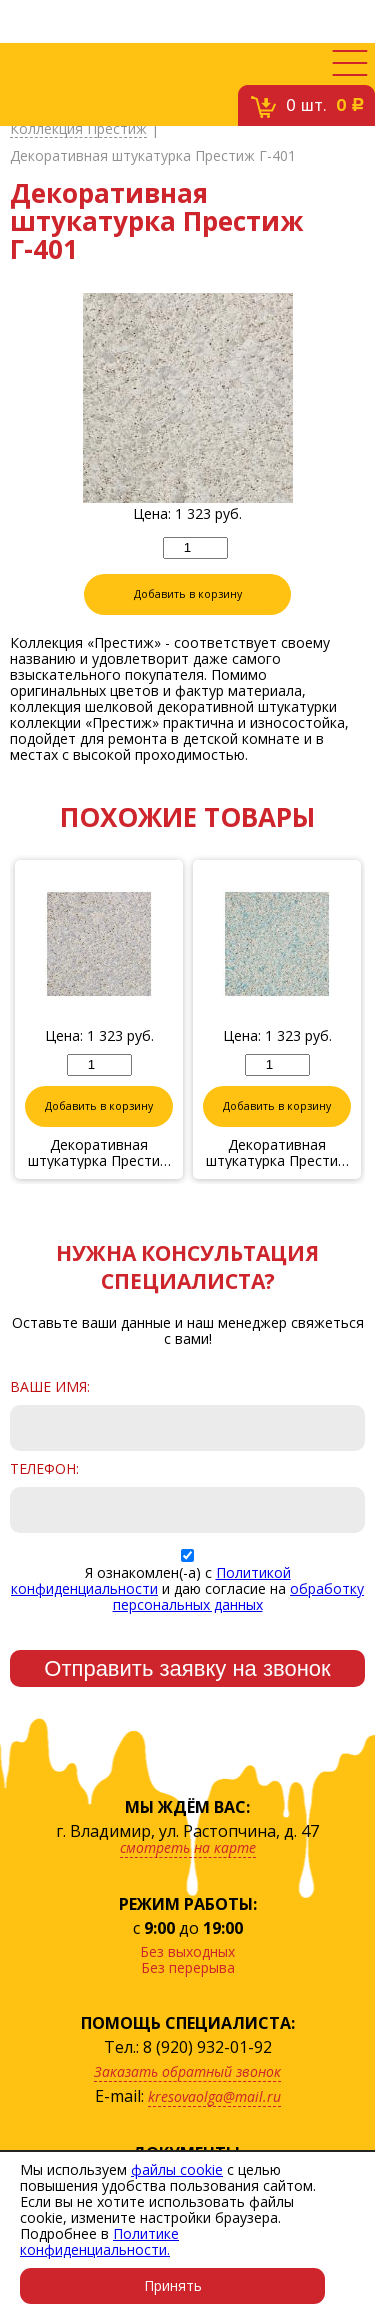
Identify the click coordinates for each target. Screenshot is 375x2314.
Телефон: (44, 1469)
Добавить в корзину (188, 594)
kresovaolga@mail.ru (214, 2096)
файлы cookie (177, 2169)
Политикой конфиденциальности (151, 1580)
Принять (173, 2285)
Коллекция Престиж (78, 129)
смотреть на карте (188, 1847)
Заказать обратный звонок (187, 2071)
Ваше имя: (50, 1387)
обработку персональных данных (239, 1596)
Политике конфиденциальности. (99, 2241)
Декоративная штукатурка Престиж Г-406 (99, 1153)
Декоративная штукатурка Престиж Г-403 (277, 1153)
